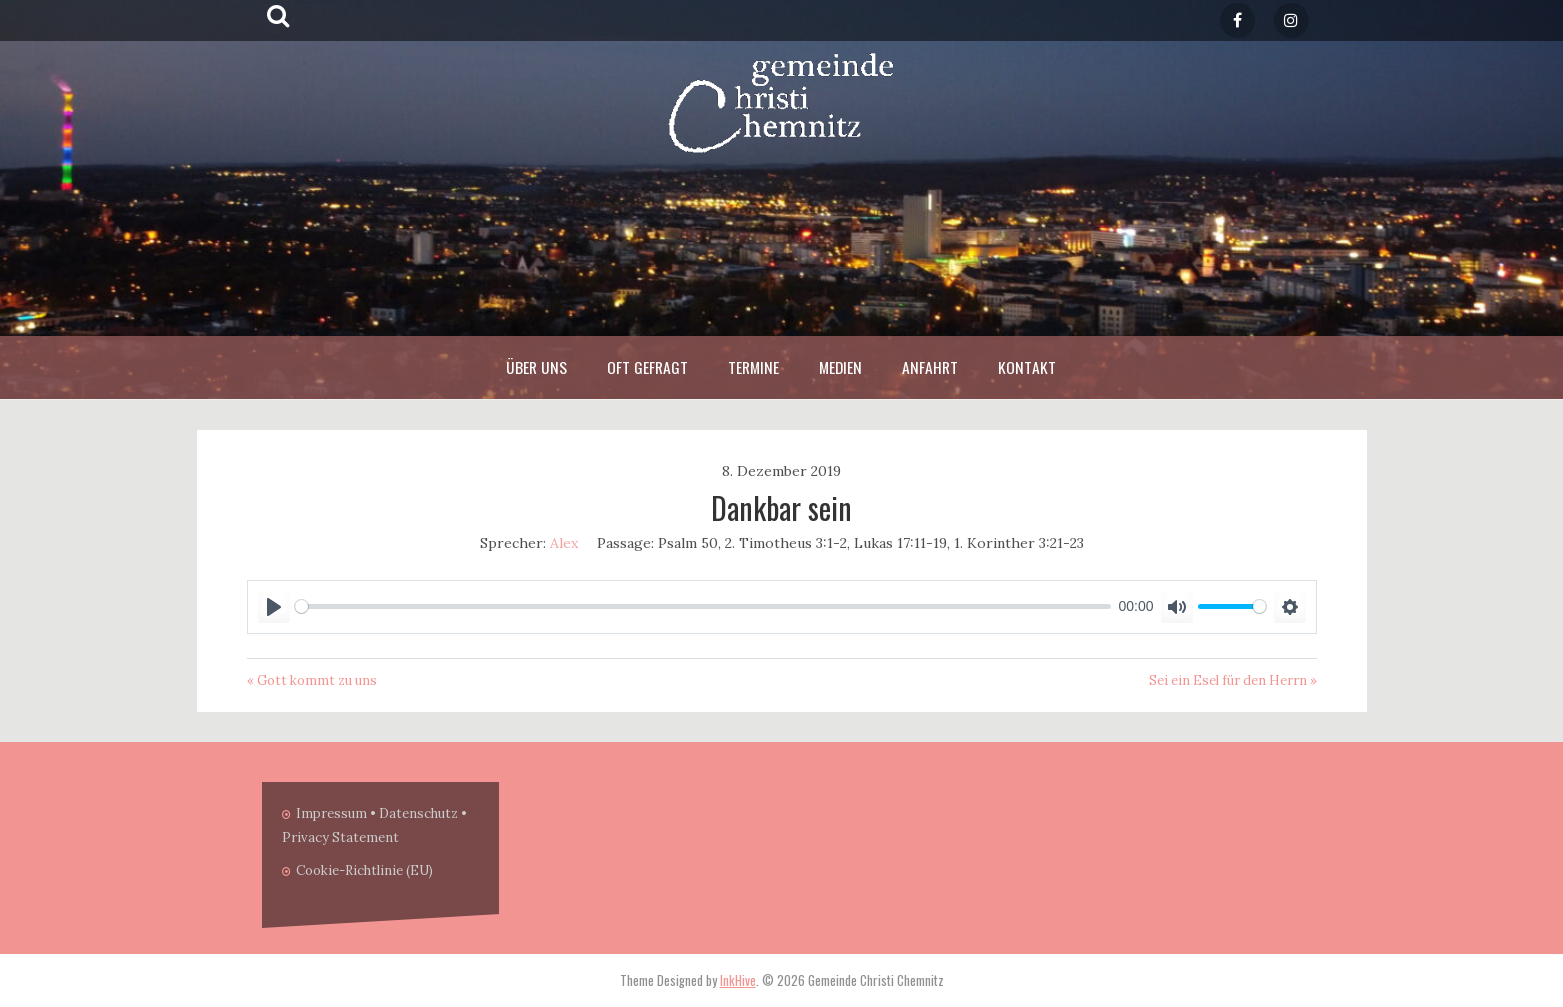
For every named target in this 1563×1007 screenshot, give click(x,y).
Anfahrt (930, 367)
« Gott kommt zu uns (312, 680)
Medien (840, 367)
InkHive (738, 980)
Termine (753, 367)
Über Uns (536, 367)
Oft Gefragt (647, 367)
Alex (564, 543)
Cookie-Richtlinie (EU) (364, 870)
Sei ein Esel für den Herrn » (1233, 680)
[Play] (274, 607)
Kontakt (1027, 367)
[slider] (703, 606)
